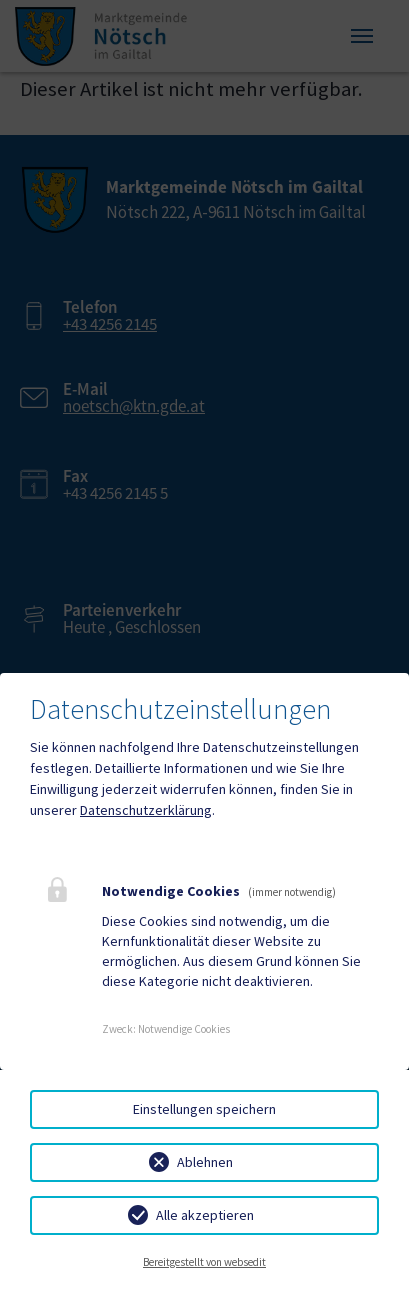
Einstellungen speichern (204, 1109)
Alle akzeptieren (205, 1215)
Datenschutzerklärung (146, 810)
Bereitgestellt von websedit (204, 1262)
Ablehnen (205, 1162)
